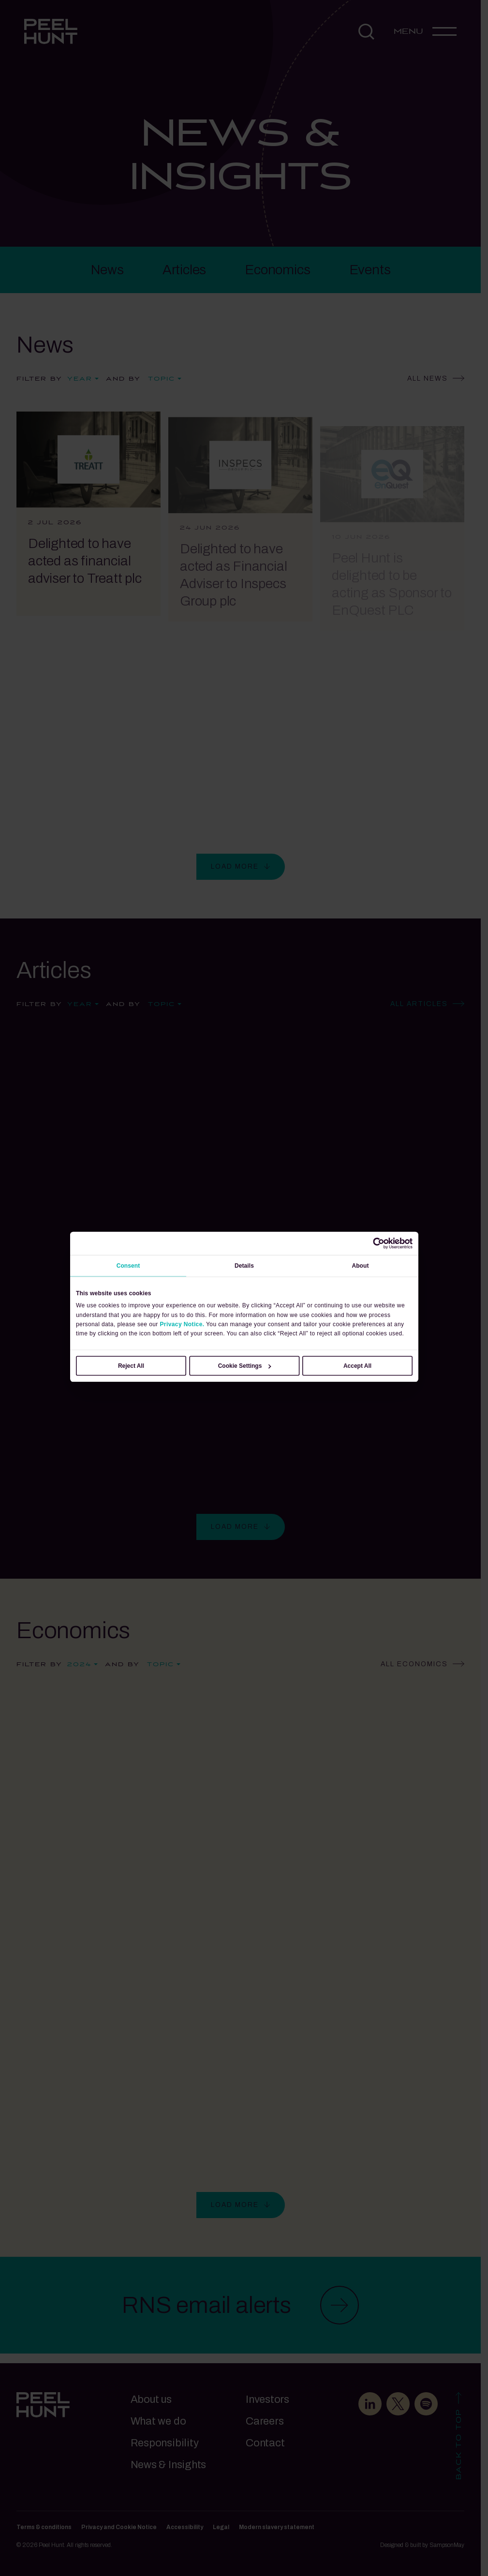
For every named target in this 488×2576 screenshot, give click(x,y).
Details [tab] (244, 1265)
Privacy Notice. (182, 1323)
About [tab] (360, 1265)
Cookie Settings (244, 1365)
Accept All (357, 1365)
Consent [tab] (128, 1265)
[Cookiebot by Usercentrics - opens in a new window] (379, 1243)
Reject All (131, 1365)
